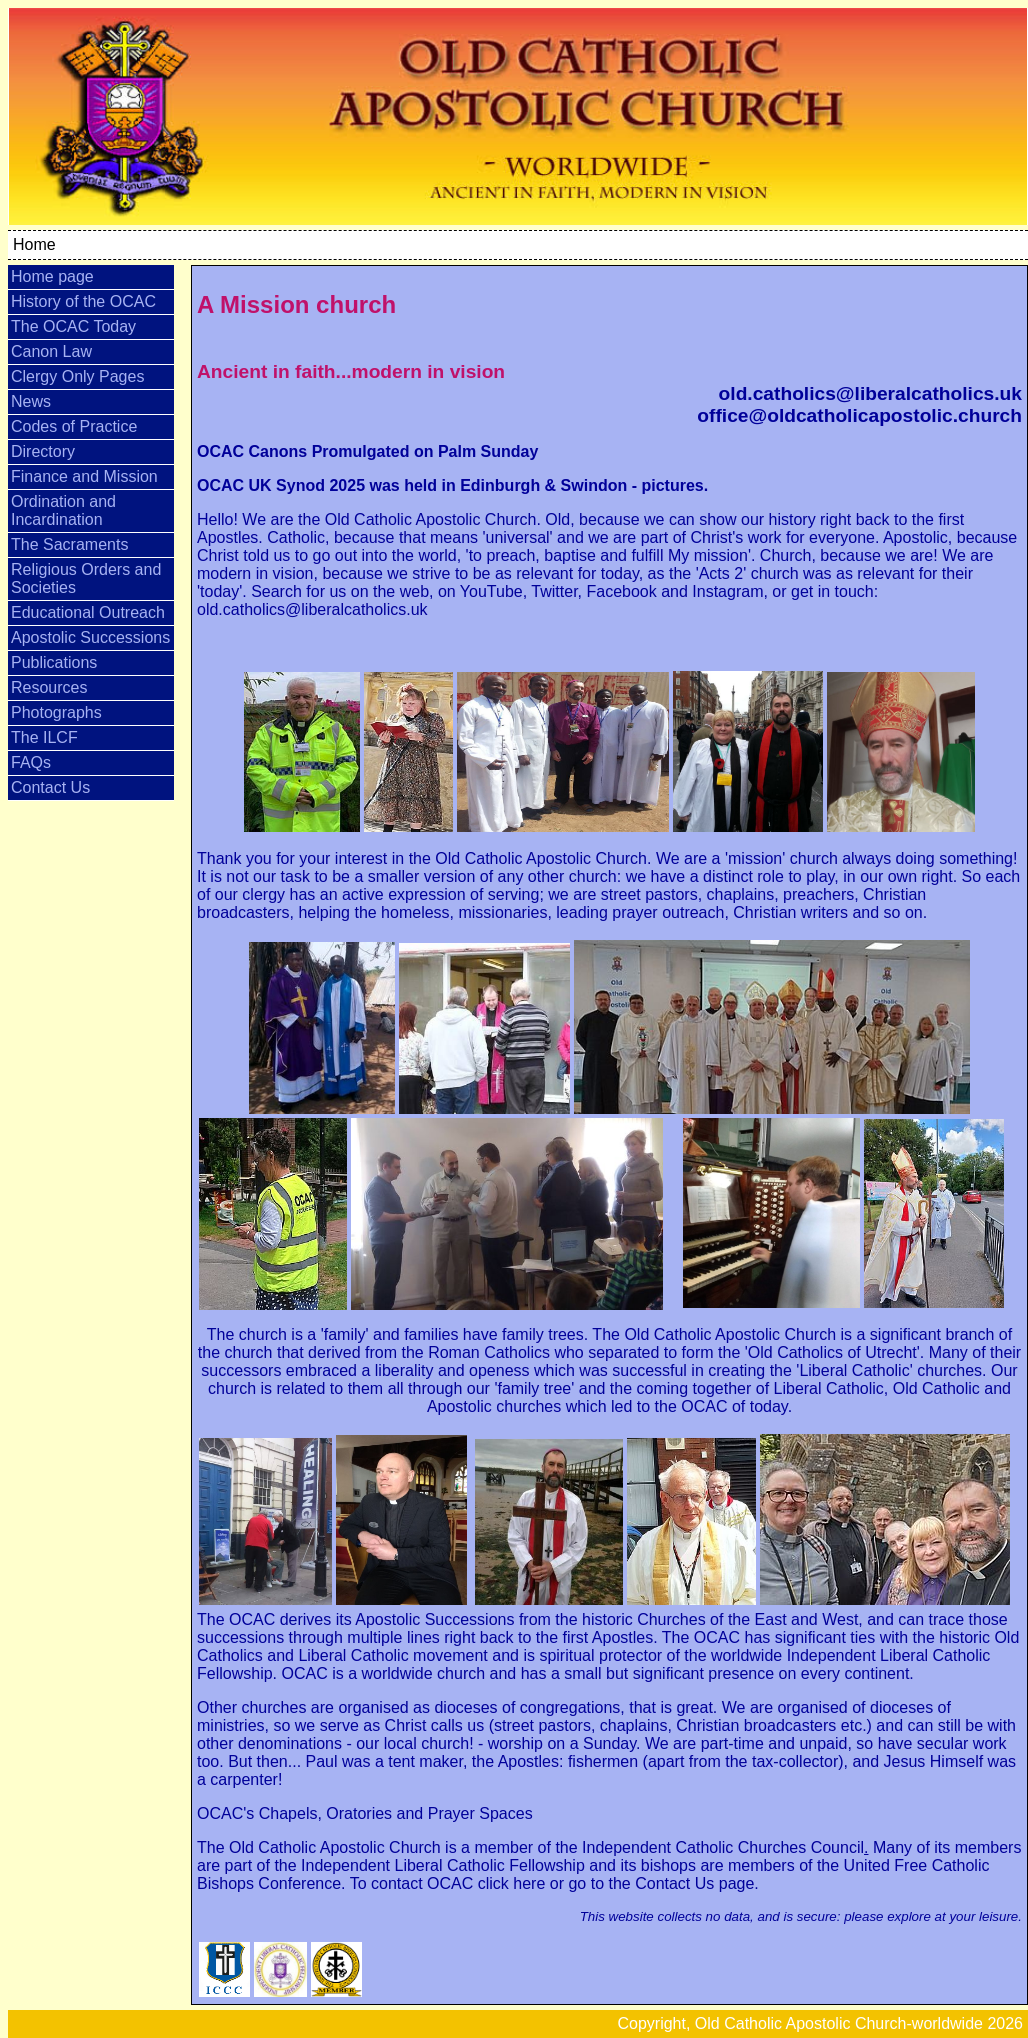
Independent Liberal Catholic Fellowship (441, 1865)
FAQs (31, 762)
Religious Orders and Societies (86, 578)
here (529, 1883)
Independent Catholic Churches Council (721, 1847)
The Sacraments (69, 544)
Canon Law (51, 351)
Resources (49, 687)
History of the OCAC (83, 301)
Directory (43, 451)
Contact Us (50, 787)
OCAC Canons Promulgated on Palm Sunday (367, 451)
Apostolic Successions (90, 637)
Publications (54, 662)
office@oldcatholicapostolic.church (859, 415)
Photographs (56, 712)
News (31, 401)
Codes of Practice (74, 426)
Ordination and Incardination (63, 510)
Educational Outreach (88, 612)
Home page (52, 276)
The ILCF (44, 737)
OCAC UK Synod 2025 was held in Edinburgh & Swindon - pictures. (452, 485)
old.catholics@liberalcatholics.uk (870, 393)
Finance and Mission (84, 476)
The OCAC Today (73, 326)
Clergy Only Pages (77, 376)
